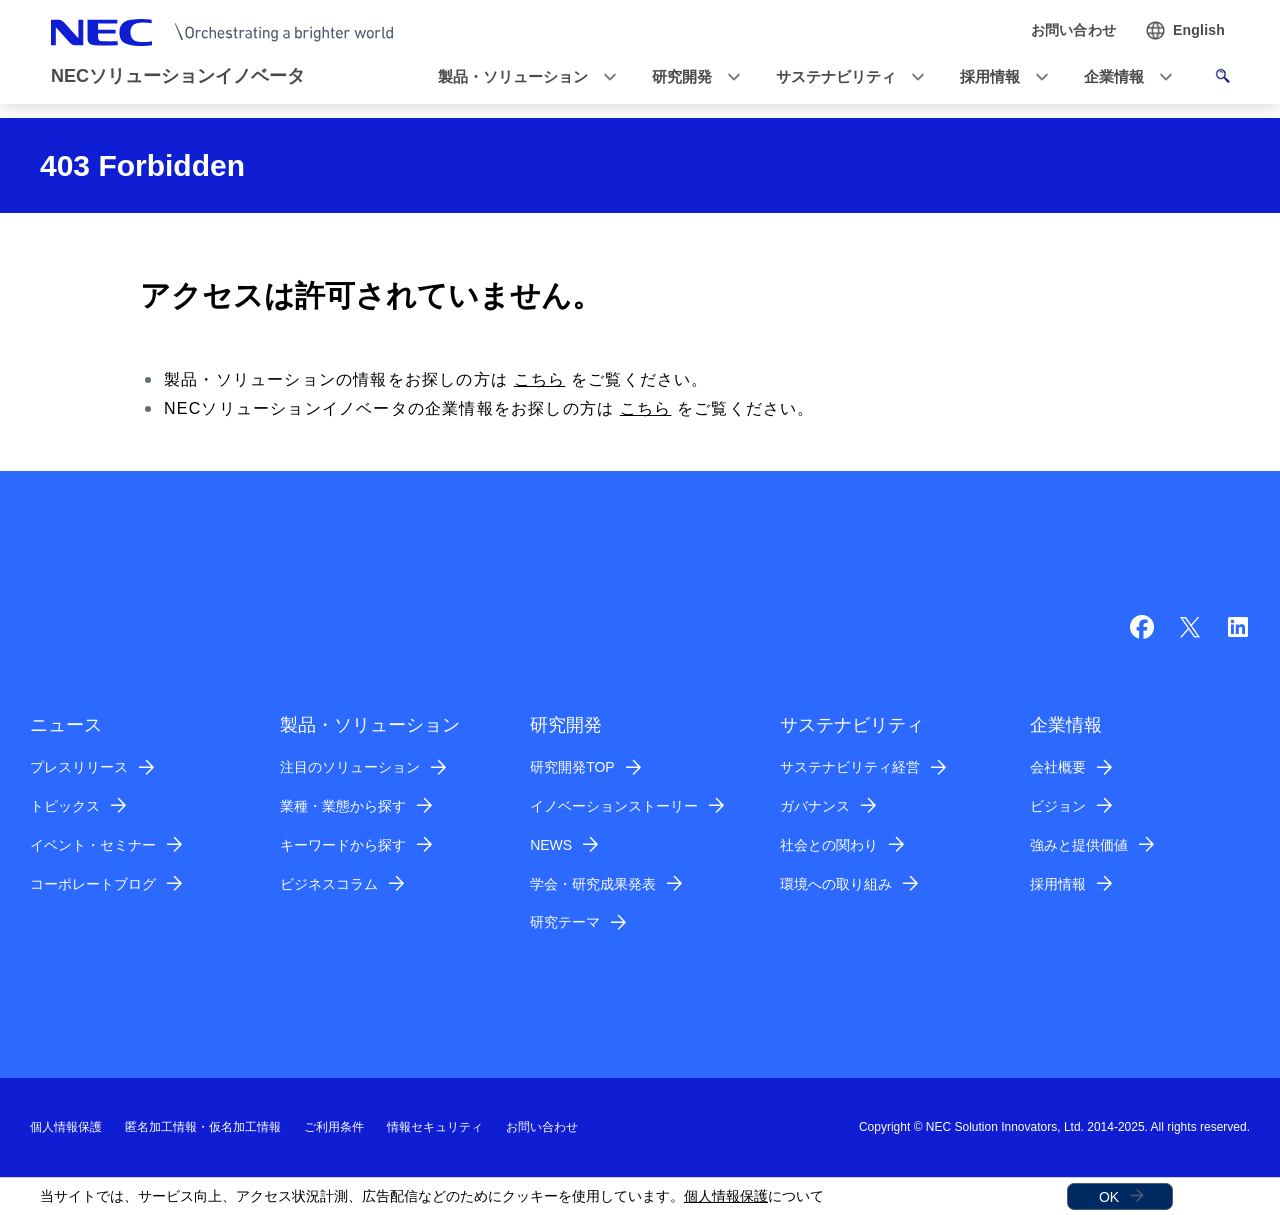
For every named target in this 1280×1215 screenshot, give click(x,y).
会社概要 (1058, 767)
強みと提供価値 (1079, 845)
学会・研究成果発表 (593, 884)
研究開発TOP (572, 767)
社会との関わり (829, 845)
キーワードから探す (343, 845)
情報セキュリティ (435, 1127)
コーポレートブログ (93, 884)
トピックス (65, 806)
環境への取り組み (836, 884)
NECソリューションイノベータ (178, 76)
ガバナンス (815, 806)
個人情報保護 (726, 1196)
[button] (521, 77)
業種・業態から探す (343, 806)
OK (1109, 1197)
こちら (540, 379)
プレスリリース (79, 767)
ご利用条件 (334, 1127)
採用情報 (1058, 884)
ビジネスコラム (329, 884)
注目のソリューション (350, 767)
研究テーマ (565, 922)
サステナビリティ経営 (850, 767)
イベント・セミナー (93, 845)
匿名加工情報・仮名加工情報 (203, 1127)
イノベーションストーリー (614, 806)
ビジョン (1058, 806)
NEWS (551, 845)
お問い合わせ (542, 1127)
